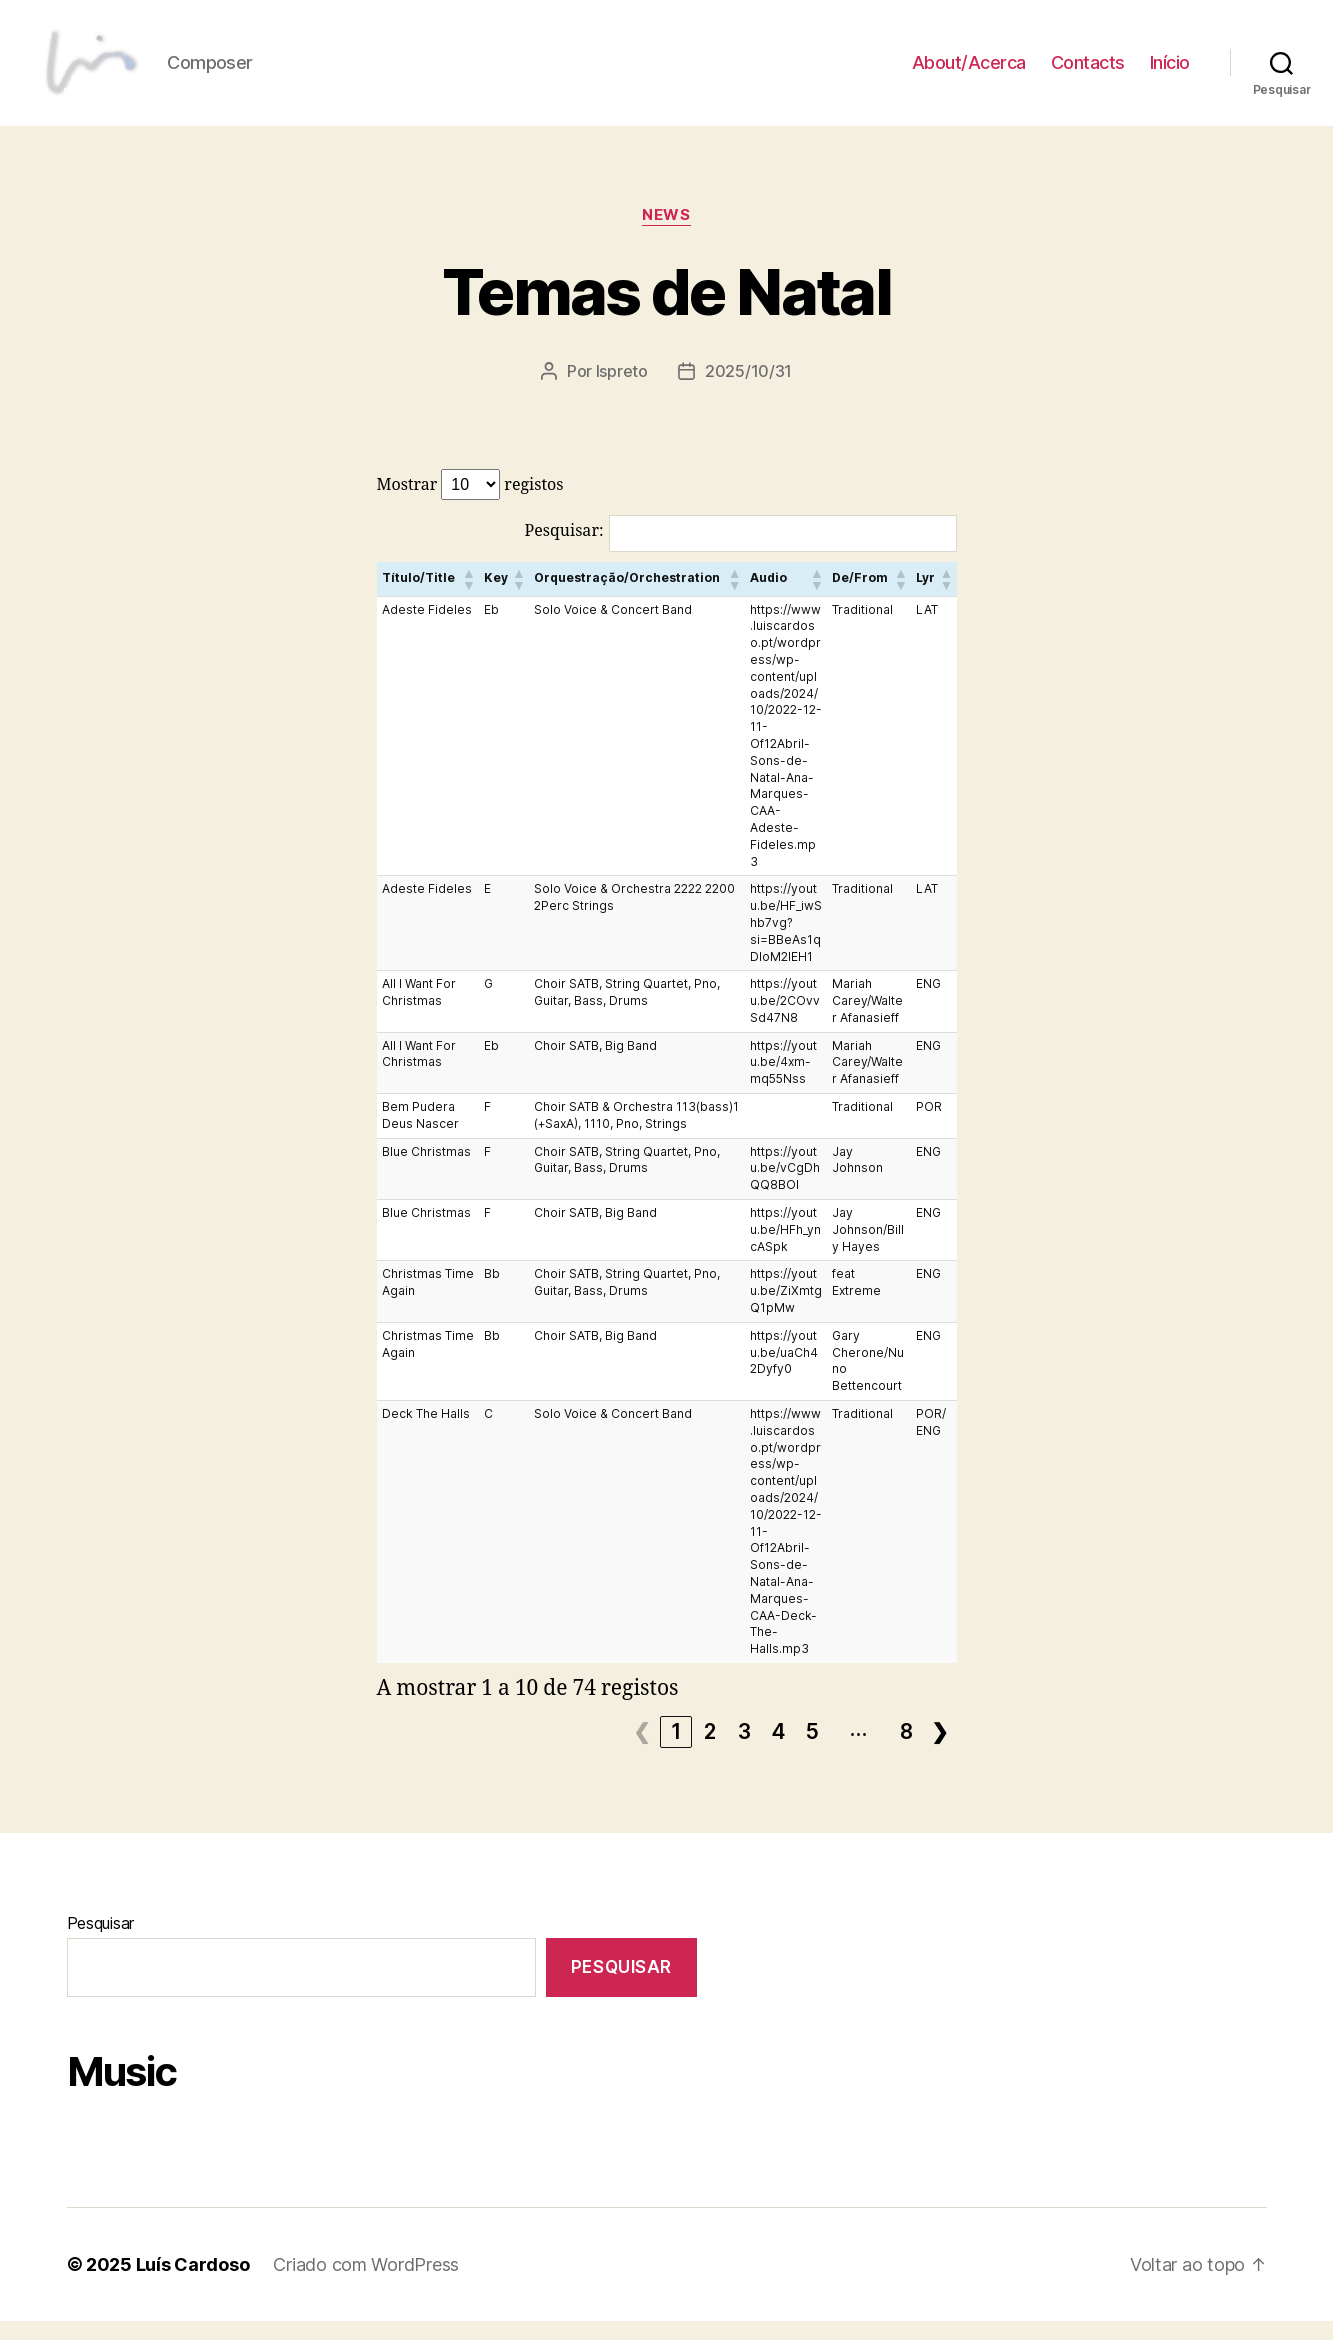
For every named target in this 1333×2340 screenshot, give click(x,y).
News (666, 235)
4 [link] (779, 1750)
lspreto (622, 391)
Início (1170, 72)
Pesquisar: (564, 550)
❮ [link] (642, 1750)
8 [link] (907, 1750)
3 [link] (745, 1750)
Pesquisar (101, 1942)
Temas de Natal (666, 311)
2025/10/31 (748, 391)
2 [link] (710, 1750)
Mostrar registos (470, 503)
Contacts (1088, 72)
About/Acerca (969, 72)
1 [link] (676, 1750)
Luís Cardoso (193, 2283)
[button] (468, 598)
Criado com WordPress (366, 2283)
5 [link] (813, 1750)
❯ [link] (940, 1750)
